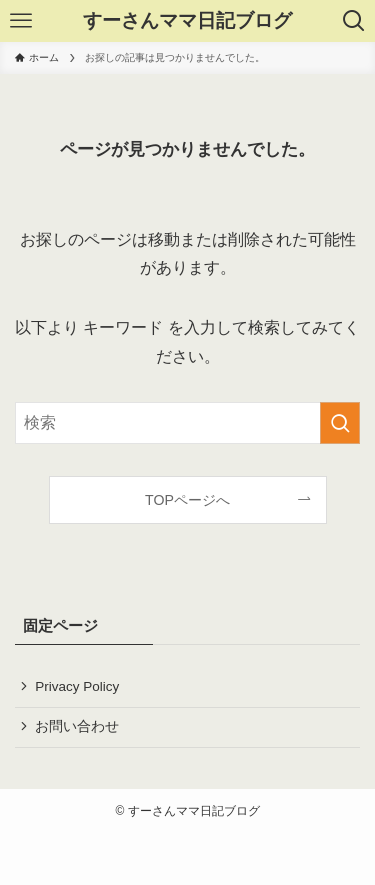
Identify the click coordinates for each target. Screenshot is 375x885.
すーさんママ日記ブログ (187, 21)
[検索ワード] (187, 423)
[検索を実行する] (340, 423)
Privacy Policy (77, 686)
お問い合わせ (77, 726)
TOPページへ (187, 500)
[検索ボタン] (354, 21)
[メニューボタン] (21, 21)
